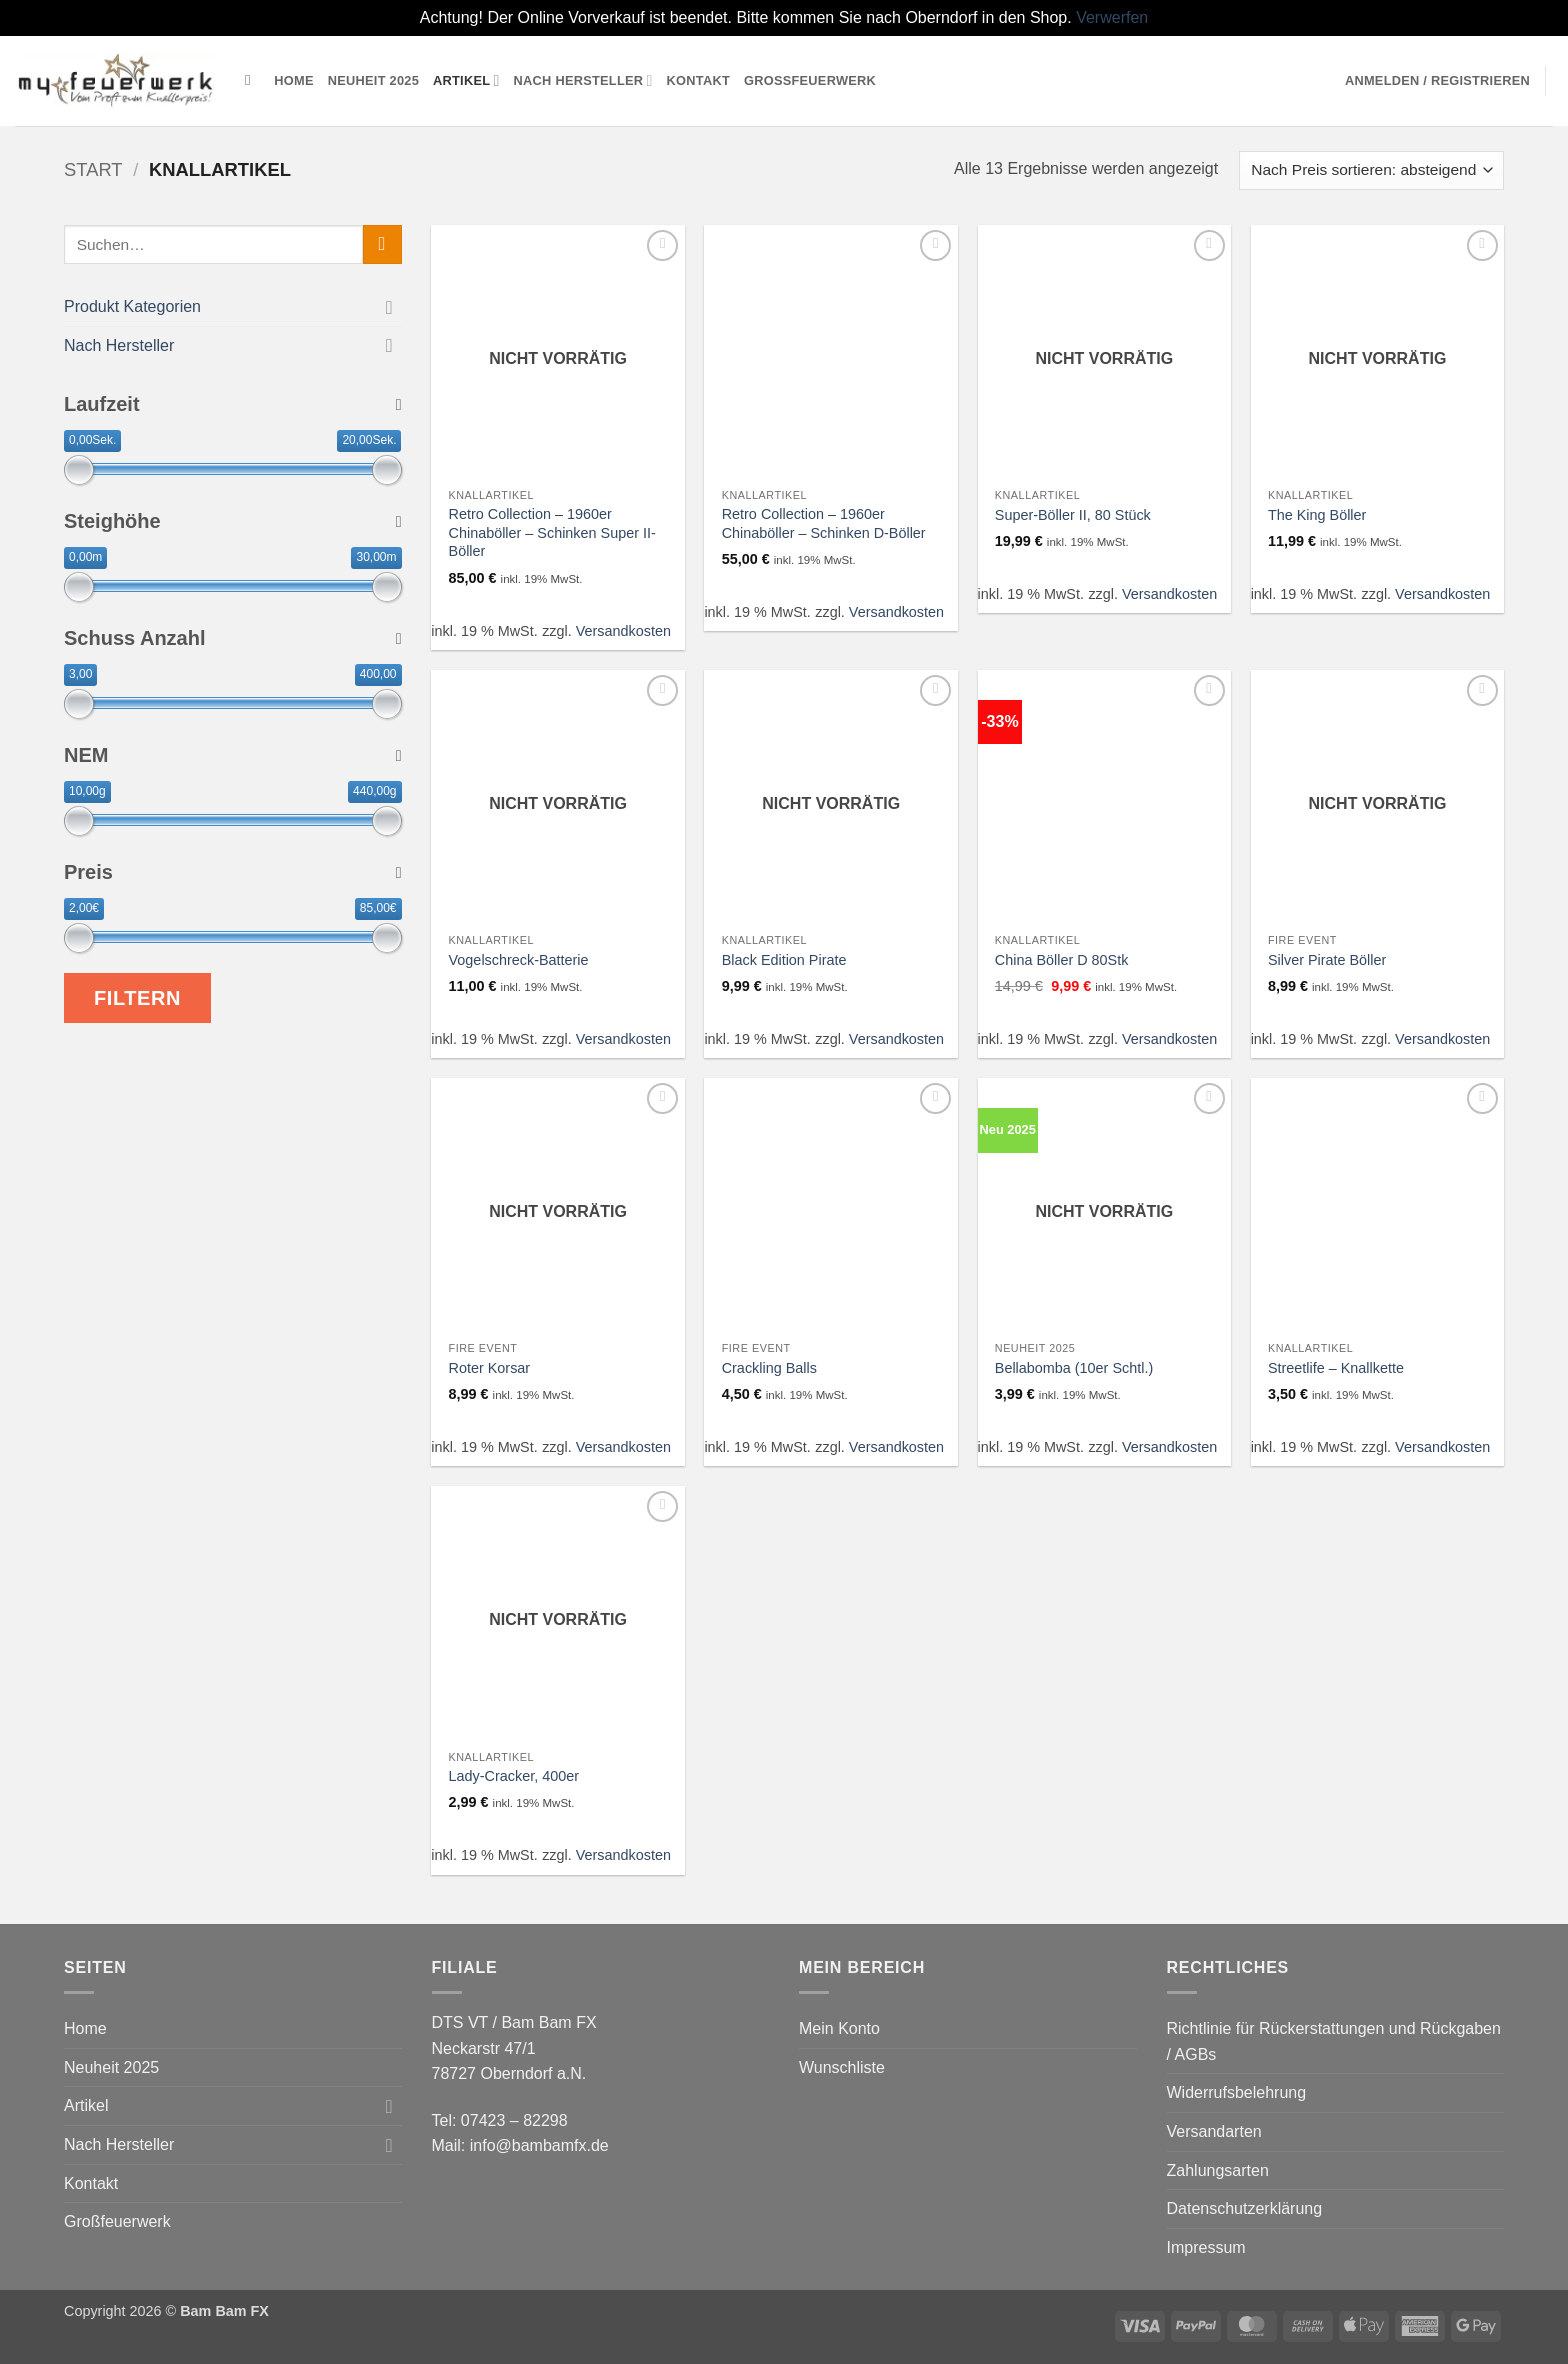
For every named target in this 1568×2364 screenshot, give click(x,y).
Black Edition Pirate (784, 960)
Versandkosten (623, 631)
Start (93, 169)
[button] (1437, 81)
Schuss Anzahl (233, 638)
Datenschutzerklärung (1245, 2208)
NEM (233, 755)
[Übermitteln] (382, 244)
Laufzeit (233, 404)
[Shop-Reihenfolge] (1371, 170)
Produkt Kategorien (132, 306)
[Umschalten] (390, 306)
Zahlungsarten (1218, 2170)
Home (293, 80)
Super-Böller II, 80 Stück (1073, 515)
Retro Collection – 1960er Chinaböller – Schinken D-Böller (824, 523)
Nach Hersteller (583, 80)
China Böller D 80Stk (1062, 960)
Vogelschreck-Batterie (519, 960)
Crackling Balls (769, 1368)
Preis (233, 872)
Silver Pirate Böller (1327, 960)
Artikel (466, 80)
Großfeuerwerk (810, 80)
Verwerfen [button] (1112, 17)
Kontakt (698, 80)
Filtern (137, 998)
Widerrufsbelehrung (1237, 2092)
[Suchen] (252, 80)
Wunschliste (842, 2067)
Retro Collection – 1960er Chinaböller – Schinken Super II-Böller (552, 532)
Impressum (1206, 2247)
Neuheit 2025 (373, 80)
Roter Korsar (490, 1368)
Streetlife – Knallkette (1336, 1368)
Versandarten (1214, 2131)
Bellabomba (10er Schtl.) (1074, 1368)
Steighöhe (233, 521)
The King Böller (1317, 515)
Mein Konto (839, 2028)
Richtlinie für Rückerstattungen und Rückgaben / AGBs (1334, 2041)
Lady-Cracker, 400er (514, 1776)
